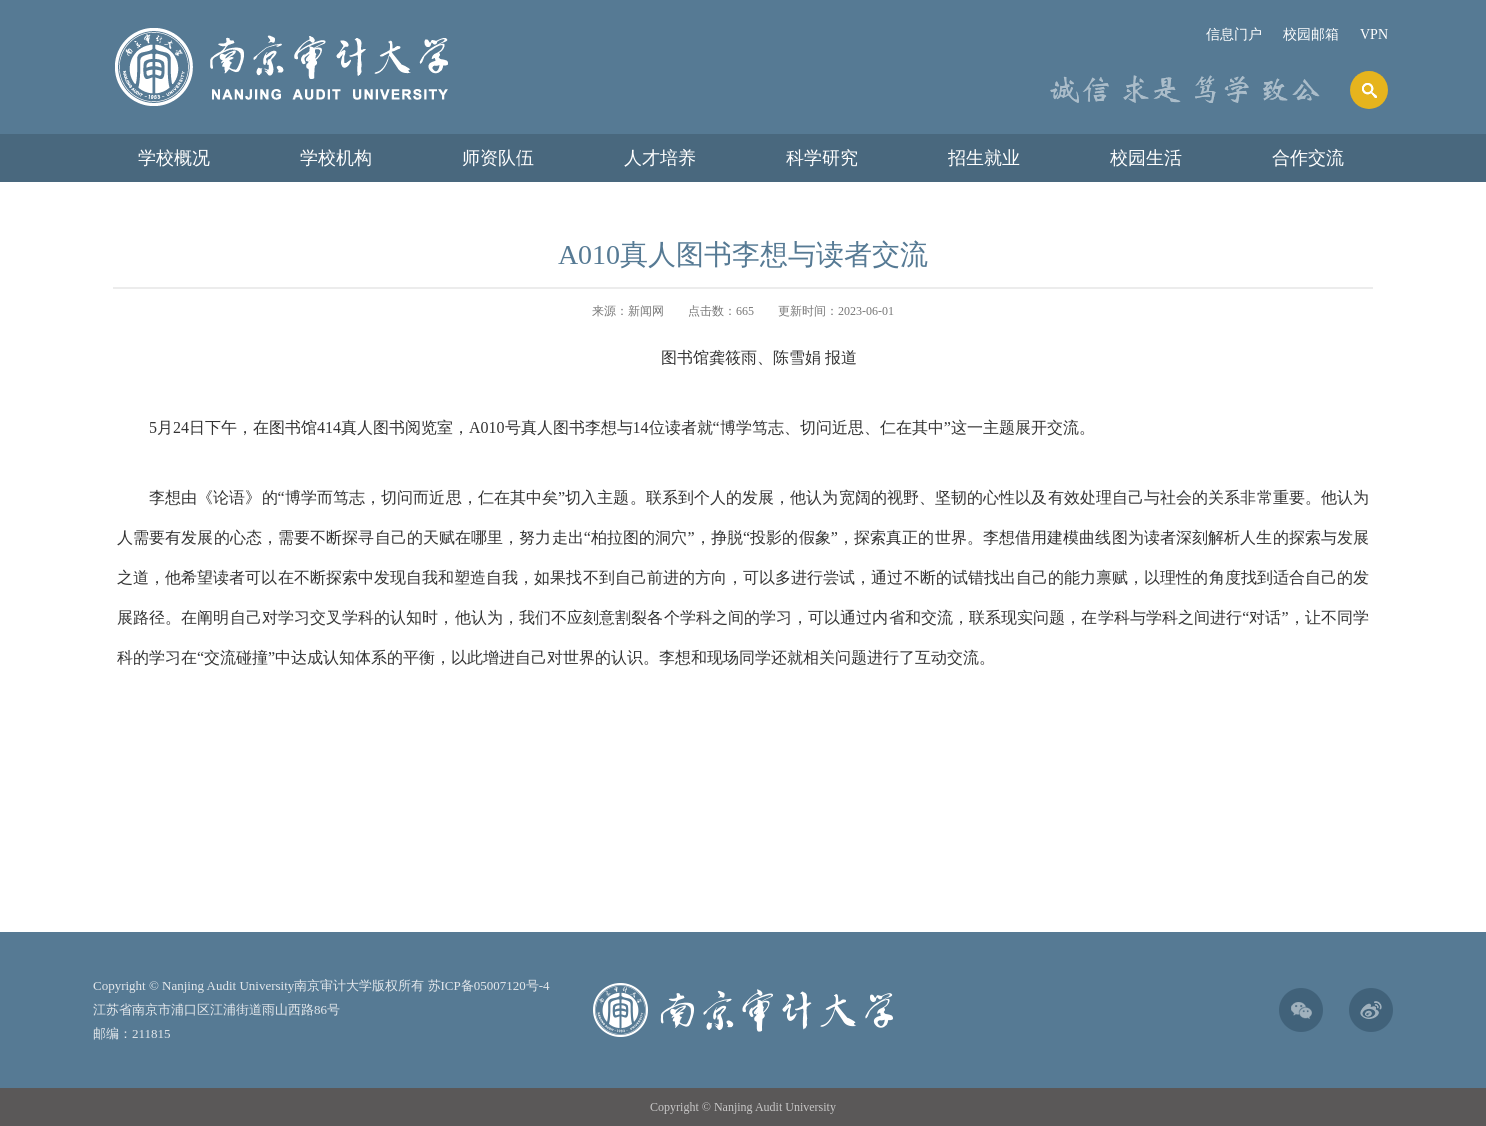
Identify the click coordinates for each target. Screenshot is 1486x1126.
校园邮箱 (1311, 34)
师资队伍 (498, 158)
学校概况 (174, 158)
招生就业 (984, 158)
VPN (1374, 34)
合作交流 (1308, 158)
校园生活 (1146, 158)
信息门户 (1234, 34)
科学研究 (822, 158)
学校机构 (336, 158)
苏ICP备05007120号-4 (489, 985)
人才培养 (660, 158)
